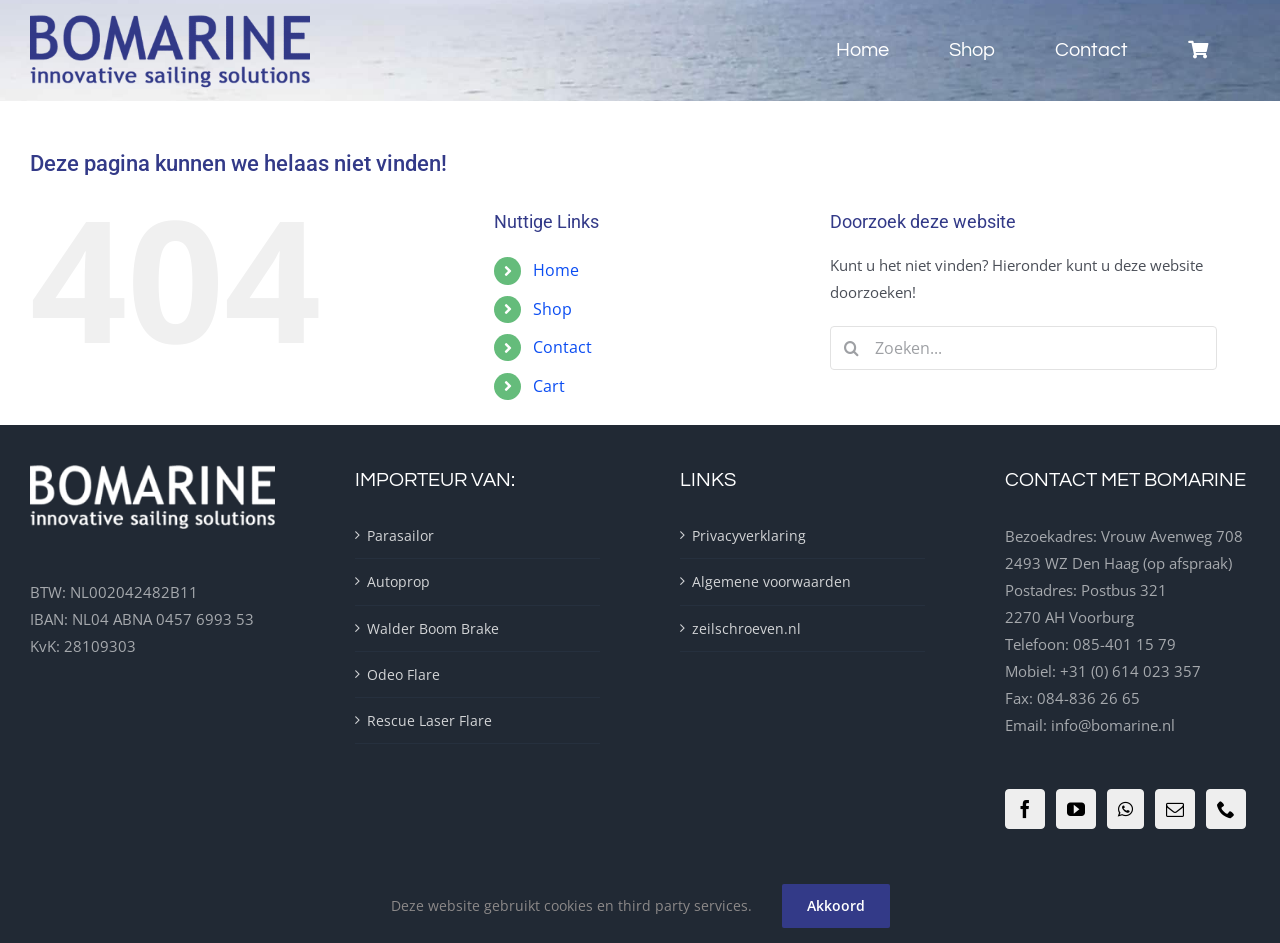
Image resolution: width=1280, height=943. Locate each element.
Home (556, 270)
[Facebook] (1025, 809)
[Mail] (1175, 809)
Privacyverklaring (749, 535)
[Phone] (1226, 809)
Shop (552, 309)
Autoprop (398, 581)
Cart (549, 386)
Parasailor (400, 535)
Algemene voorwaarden (771, 581)
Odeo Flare (403, 674)
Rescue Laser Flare (429, 720)
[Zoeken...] (1023, 348)
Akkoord (836, 905)
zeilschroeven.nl (746, 628)
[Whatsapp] (1125, 809)
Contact (562, 347)
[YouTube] (1076, 809)
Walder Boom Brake (433, 628)
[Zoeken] (852, 348)
